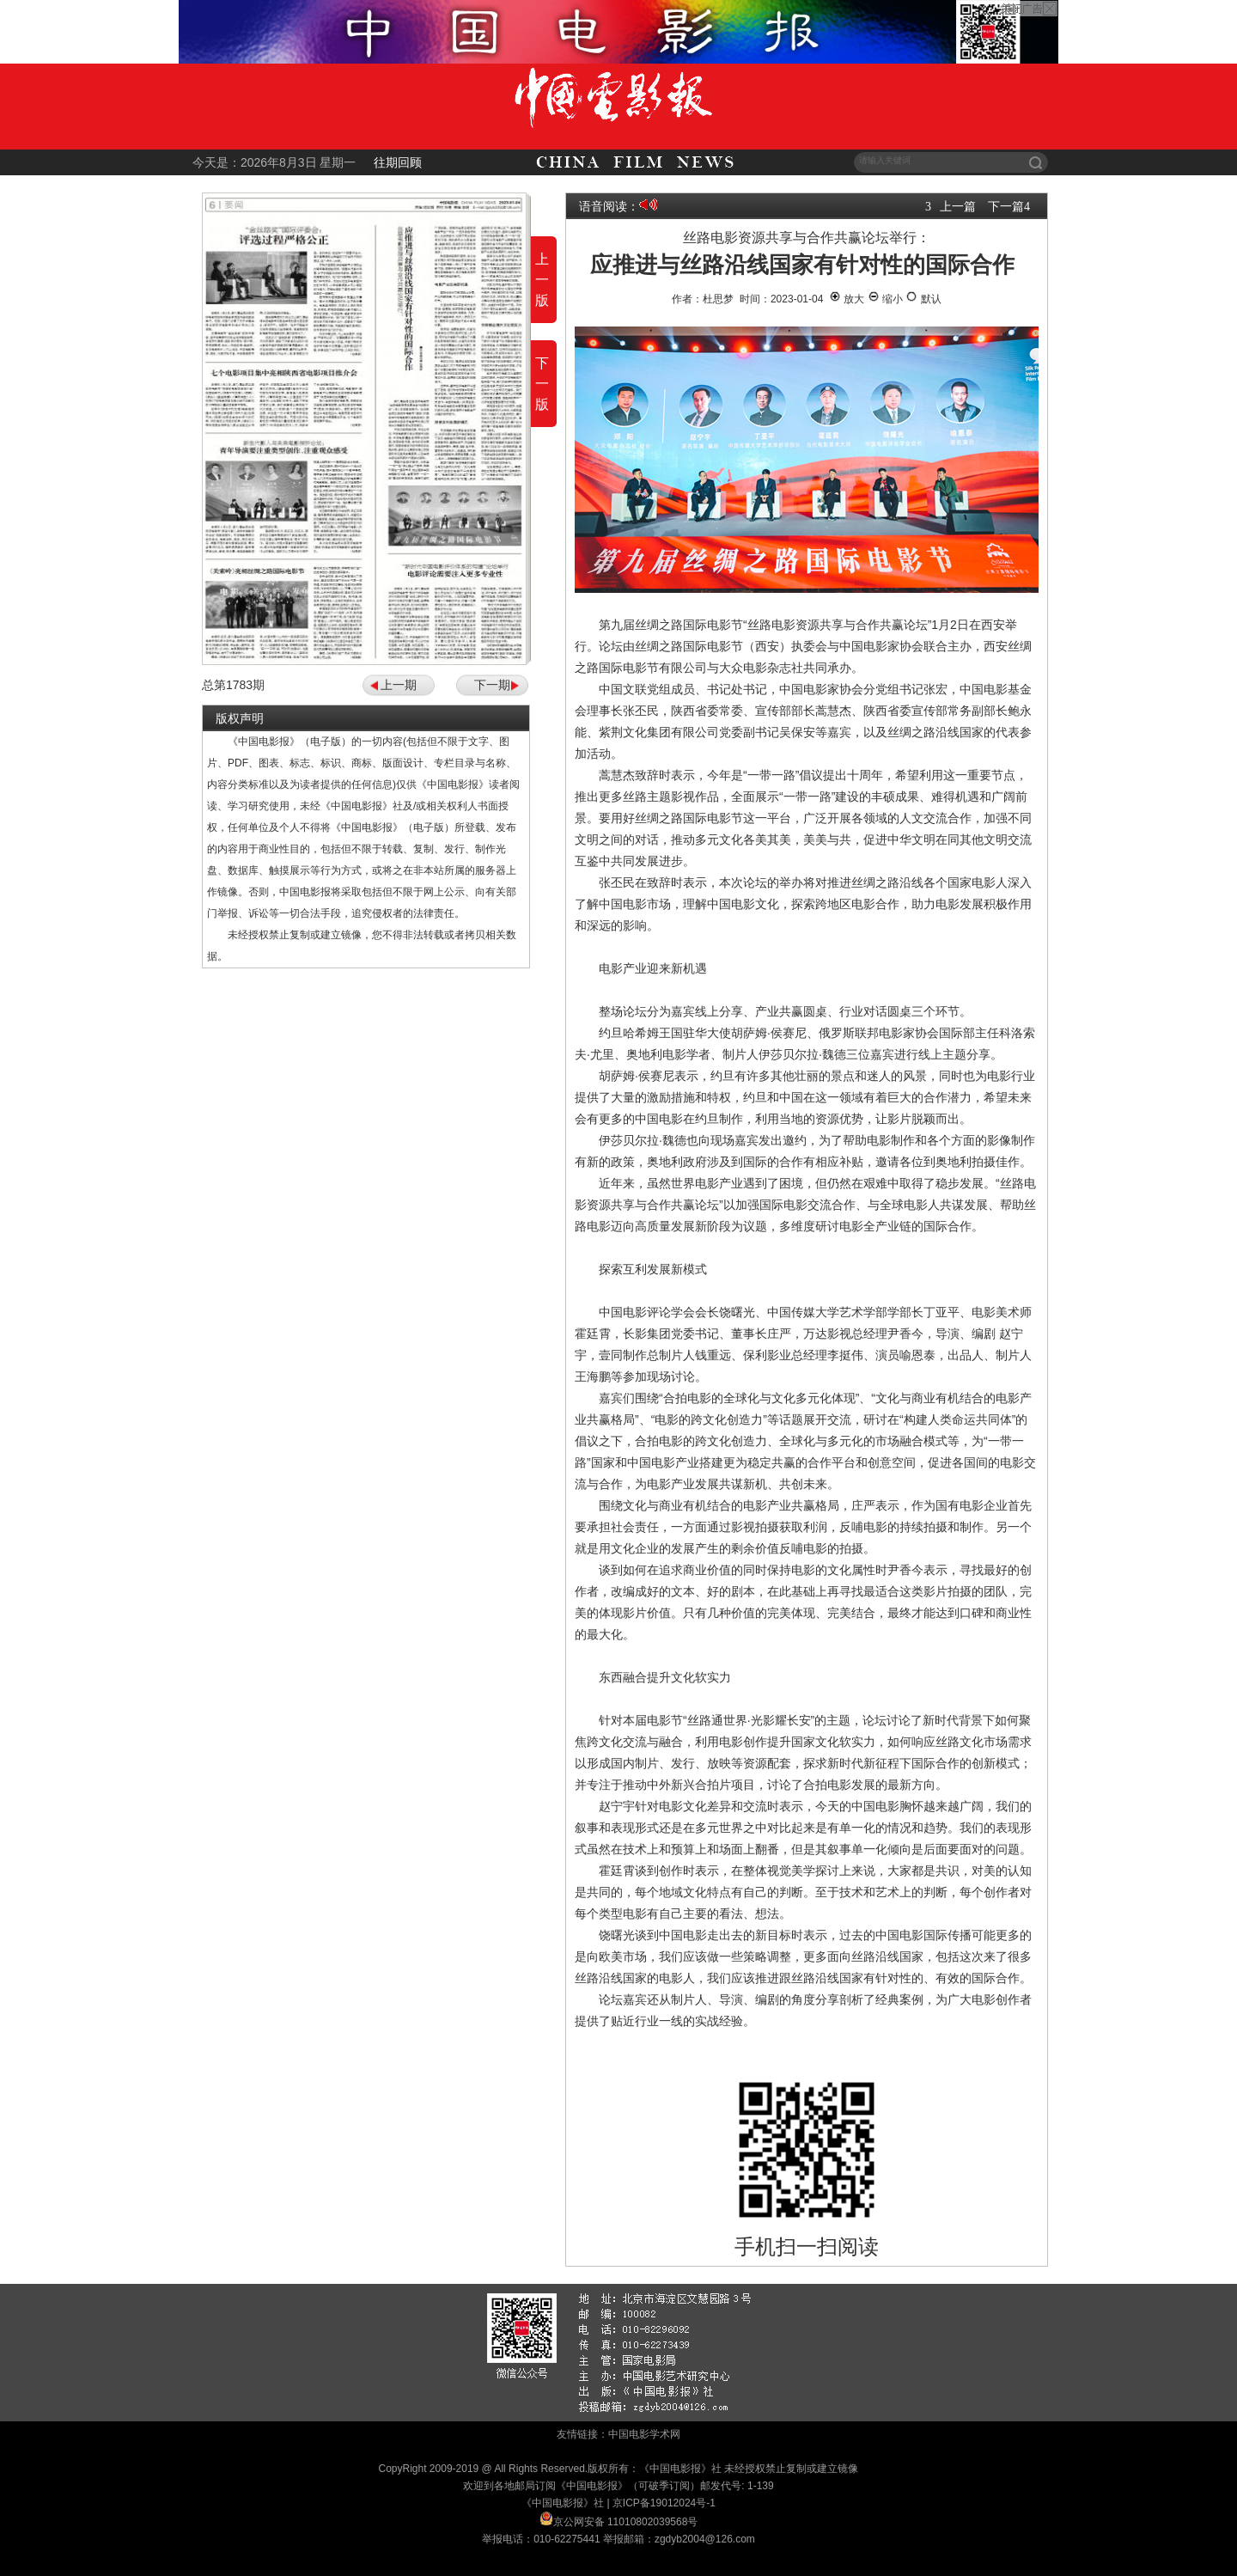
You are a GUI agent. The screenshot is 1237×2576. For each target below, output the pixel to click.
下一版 (542, 384)
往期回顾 (398, 162)
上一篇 (958, 206)
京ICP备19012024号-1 (664, 2503)
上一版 (542, 280)
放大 (846, 299)
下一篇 (1006, 206)
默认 (923, 299)
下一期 (492, 685)
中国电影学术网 (644, 2434)
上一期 (399, 685)
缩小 (885, 299)
